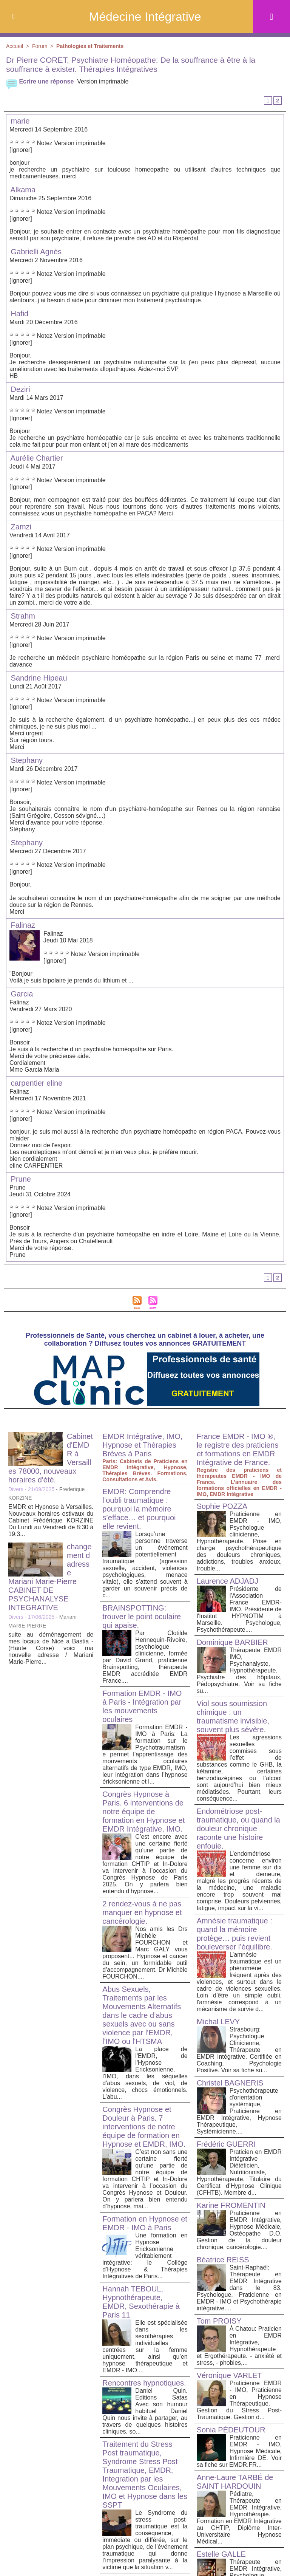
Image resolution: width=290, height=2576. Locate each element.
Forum (39, 46)
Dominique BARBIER (232, 1642)
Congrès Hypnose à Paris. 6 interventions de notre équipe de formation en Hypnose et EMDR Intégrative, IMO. (143, 1811)
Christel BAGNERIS (230, 2083)
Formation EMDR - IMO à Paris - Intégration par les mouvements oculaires (142, 1706)
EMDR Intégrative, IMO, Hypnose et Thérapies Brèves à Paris (142, 1445)
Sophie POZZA (222, 1506)
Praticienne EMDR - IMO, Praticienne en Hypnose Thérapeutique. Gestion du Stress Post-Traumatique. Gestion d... (239, 2400)
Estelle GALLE (221, 2554)
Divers (15, 1489)
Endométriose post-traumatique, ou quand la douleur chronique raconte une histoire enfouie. (238, 1828)
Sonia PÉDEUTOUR (231, 2430)
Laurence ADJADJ (227, 1581)
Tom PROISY (219, 2321)
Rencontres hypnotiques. (144, 2383)
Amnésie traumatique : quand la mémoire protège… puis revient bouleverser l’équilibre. (234, 1934)
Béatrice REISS (223, 2260)
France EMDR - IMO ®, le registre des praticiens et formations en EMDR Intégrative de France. (238, 1449)
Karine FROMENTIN (231, 2205)
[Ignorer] (20, 150)
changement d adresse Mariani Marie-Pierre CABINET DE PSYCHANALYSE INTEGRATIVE (50, 1577)
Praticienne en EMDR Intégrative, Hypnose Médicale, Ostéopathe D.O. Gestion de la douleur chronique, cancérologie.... (239, 2230)
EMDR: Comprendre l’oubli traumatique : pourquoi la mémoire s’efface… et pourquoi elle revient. (139, 1508)
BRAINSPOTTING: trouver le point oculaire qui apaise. (141, 1616)
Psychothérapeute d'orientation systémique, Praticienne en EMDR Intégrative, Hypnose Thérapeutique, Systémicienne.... (239, 2111)
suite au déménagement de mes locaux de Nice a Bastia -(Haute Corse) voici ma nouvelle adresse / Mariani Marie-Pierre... (50, 1648)
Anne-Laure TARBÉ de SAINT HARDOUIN (235, 2481)
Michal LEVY (218, 2021)
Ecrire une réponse (40, 81)
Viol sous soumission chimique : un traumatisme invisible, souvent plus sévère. (233, 1716)
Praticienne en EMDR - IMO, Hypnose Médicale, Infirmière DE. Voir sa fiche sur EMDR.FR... (239, 2451)
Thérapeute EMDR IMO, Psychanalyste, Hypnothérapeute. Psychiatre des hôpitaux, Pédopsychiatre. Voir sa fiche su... (239, 1670)
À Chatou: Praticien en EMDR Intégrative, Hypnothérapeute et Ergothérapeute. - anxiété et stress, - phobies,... (239, 2345)
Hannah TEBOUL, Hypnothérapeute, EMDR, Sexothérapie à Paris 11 (141, 2302)
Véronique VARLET (229, 2375)
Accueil (14, 46)
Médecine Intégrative (145, 16)
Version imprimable (102, 81)
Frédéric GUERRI (226, 2144)
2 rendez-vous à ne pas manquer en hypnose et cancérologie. (142, 1912)
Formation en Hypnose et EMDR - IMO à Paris (144, 2223)
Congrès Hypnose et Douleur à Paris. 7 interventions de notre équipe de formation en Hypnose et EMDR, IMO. (143, 2126)
